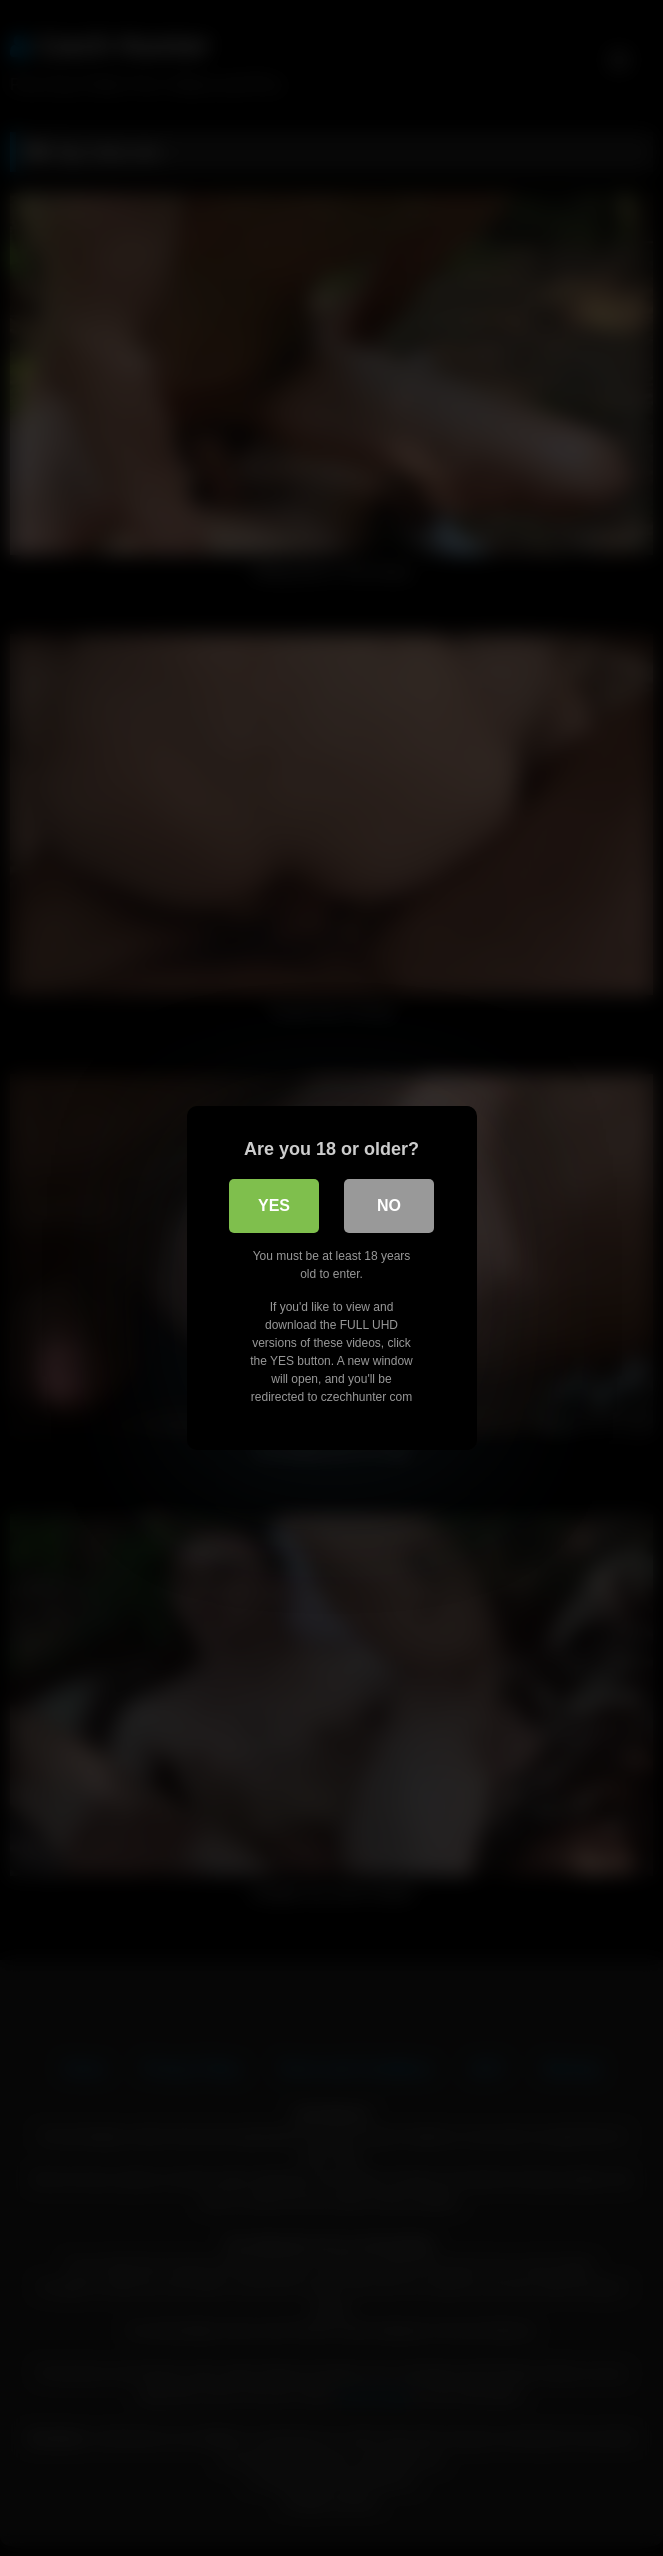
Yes (274, 1205)
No (389, 1205)
